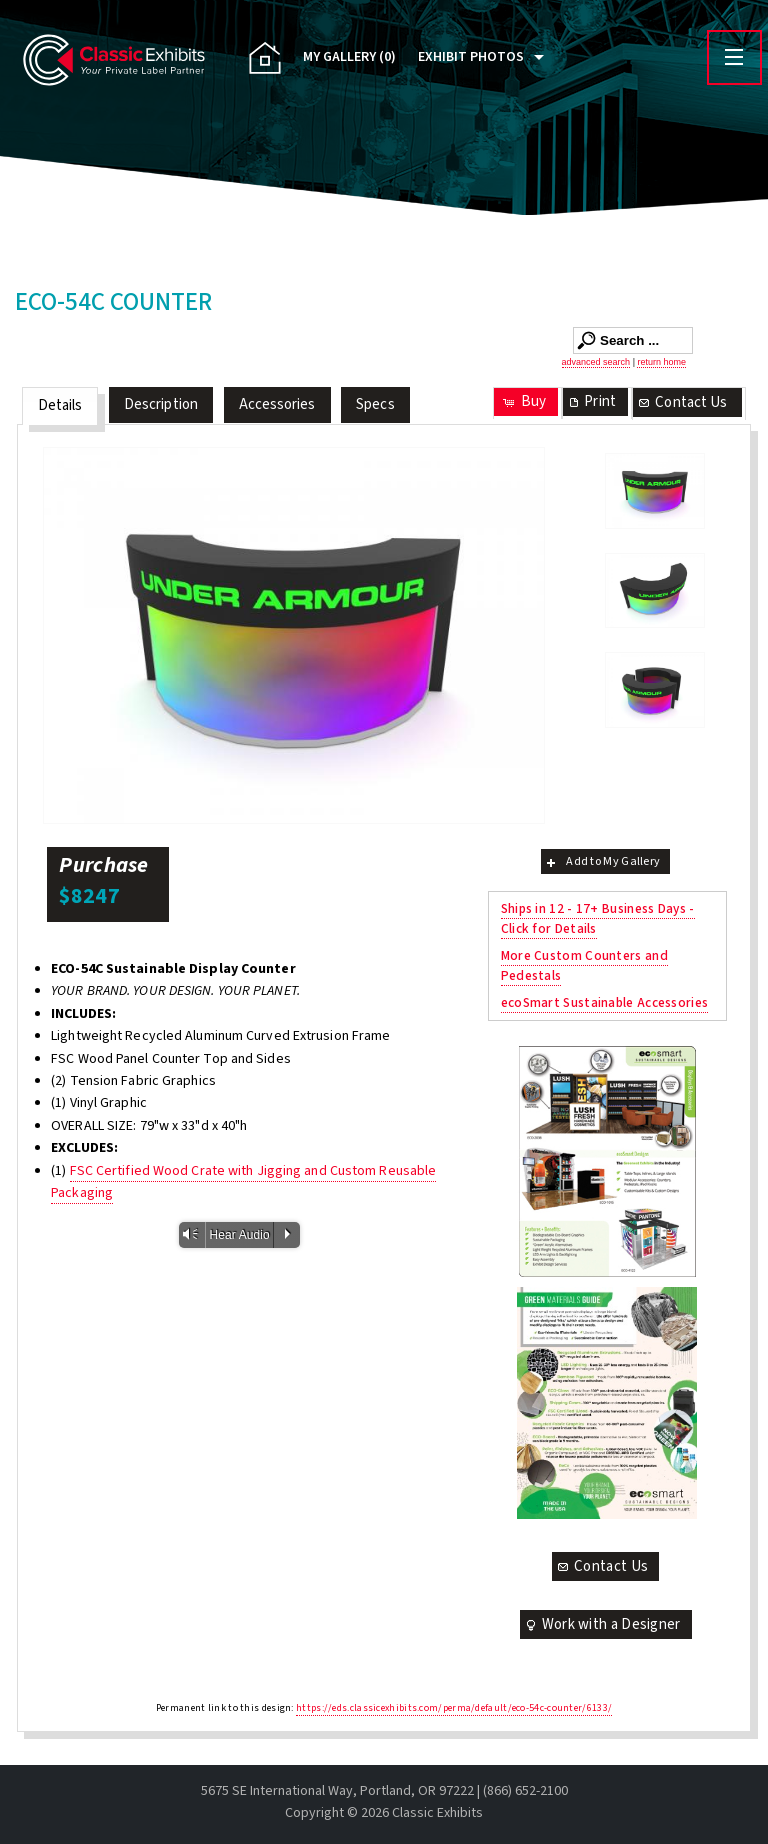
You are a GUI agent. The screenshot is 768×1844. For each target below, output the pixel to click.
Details (60, 405)
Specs (375, 404)
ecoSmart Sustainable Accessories (605, 1002)
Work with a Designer (602, 1624)
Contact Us (682, 402)
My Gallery (349, 57)
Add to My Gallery (601, 861)
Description (161, 404)
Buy (523, 401)
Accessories (277, 404)
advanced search (596, 362)
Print (591, 401)
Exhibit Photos (471, 57)
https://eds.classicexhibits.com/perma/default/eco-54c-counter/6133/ (454, 1708)
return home (661, 362)
